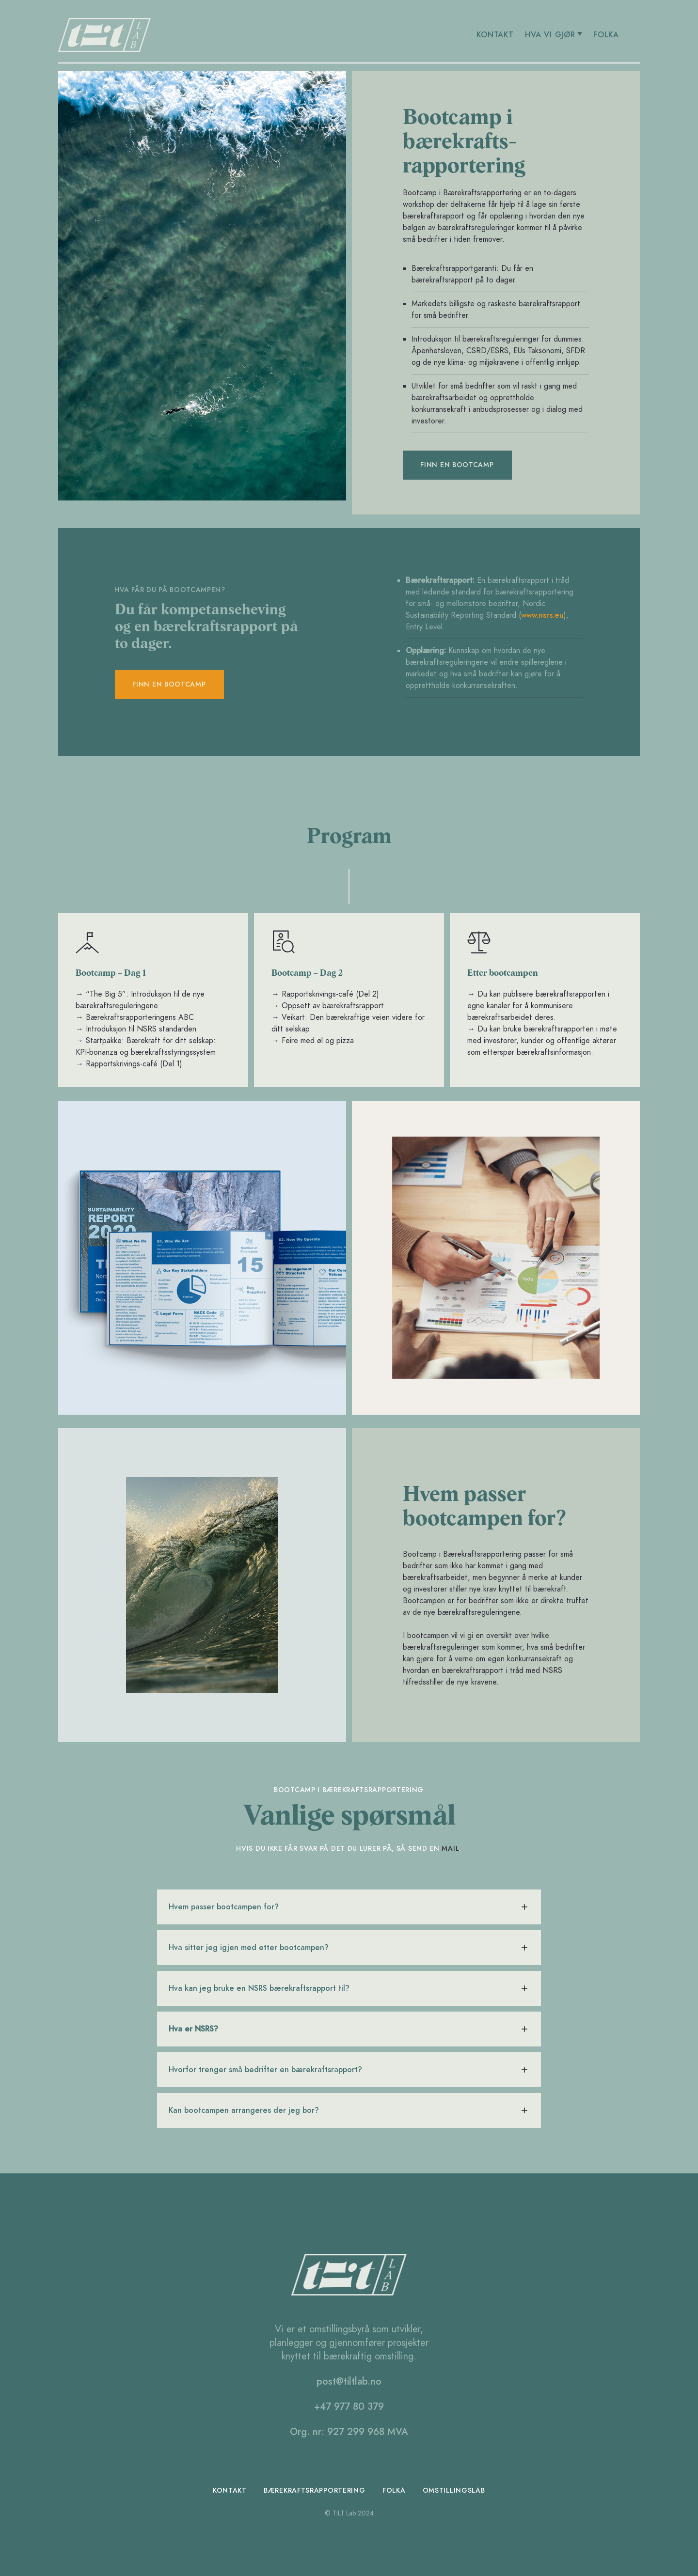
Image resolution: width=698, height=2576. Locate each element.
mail (450, 1848)
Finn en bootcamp (456, 464)
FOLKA (606, 35)
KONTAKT (495, 35)
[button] (553, 35)
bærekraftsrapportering (314, 2490)
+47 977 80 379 (349, 2406)
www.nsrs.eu (542, 615)
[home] (250, 35)
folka (394, 2490)
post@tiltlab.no (349, 2381)
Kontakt (230, 2490)
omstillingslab (454, 2490)
